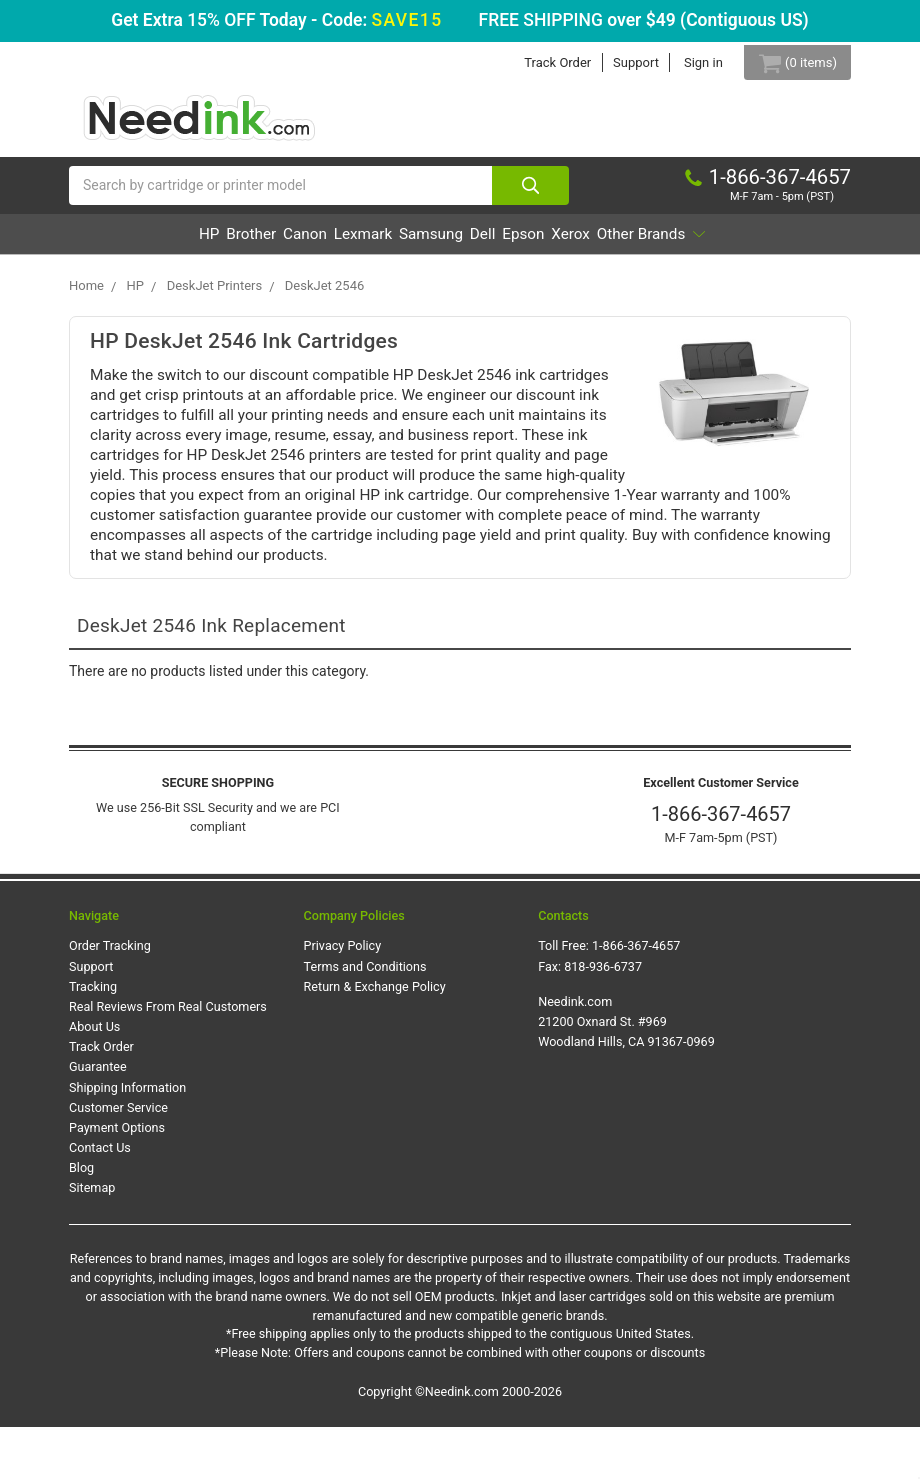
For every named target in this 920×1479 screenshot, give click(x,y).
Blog (81, 1219)
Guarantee (98, 1118)
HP (180, 245)
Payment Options (117, 1179)
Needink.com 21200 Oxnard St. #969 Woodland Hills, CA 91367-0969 (626, 1072)
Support (619, 62)
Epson (643, 245)
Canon (325, 245)
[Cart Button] (789, 62)
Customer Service (118, 1158)
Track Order (540, 62)
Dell (578, 245)
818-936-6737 (603, 1017)
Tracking (93, 1037)
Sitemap (92, 1239)
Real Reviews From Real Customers (168, 1058)
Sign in (686, 62)
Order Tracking (110, 997)
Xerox (715, 245)
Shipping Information (127, 1138)
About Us (94, 1078)
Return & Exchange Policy (375, 1037)
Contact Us (100, 1199)
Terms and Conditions (365, 1017)
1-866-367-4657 (721, 866)
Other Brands (452, 285)
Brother (246, 245)
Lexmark (407, 245)
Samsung (501, 245)
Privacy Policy (343, 997)
